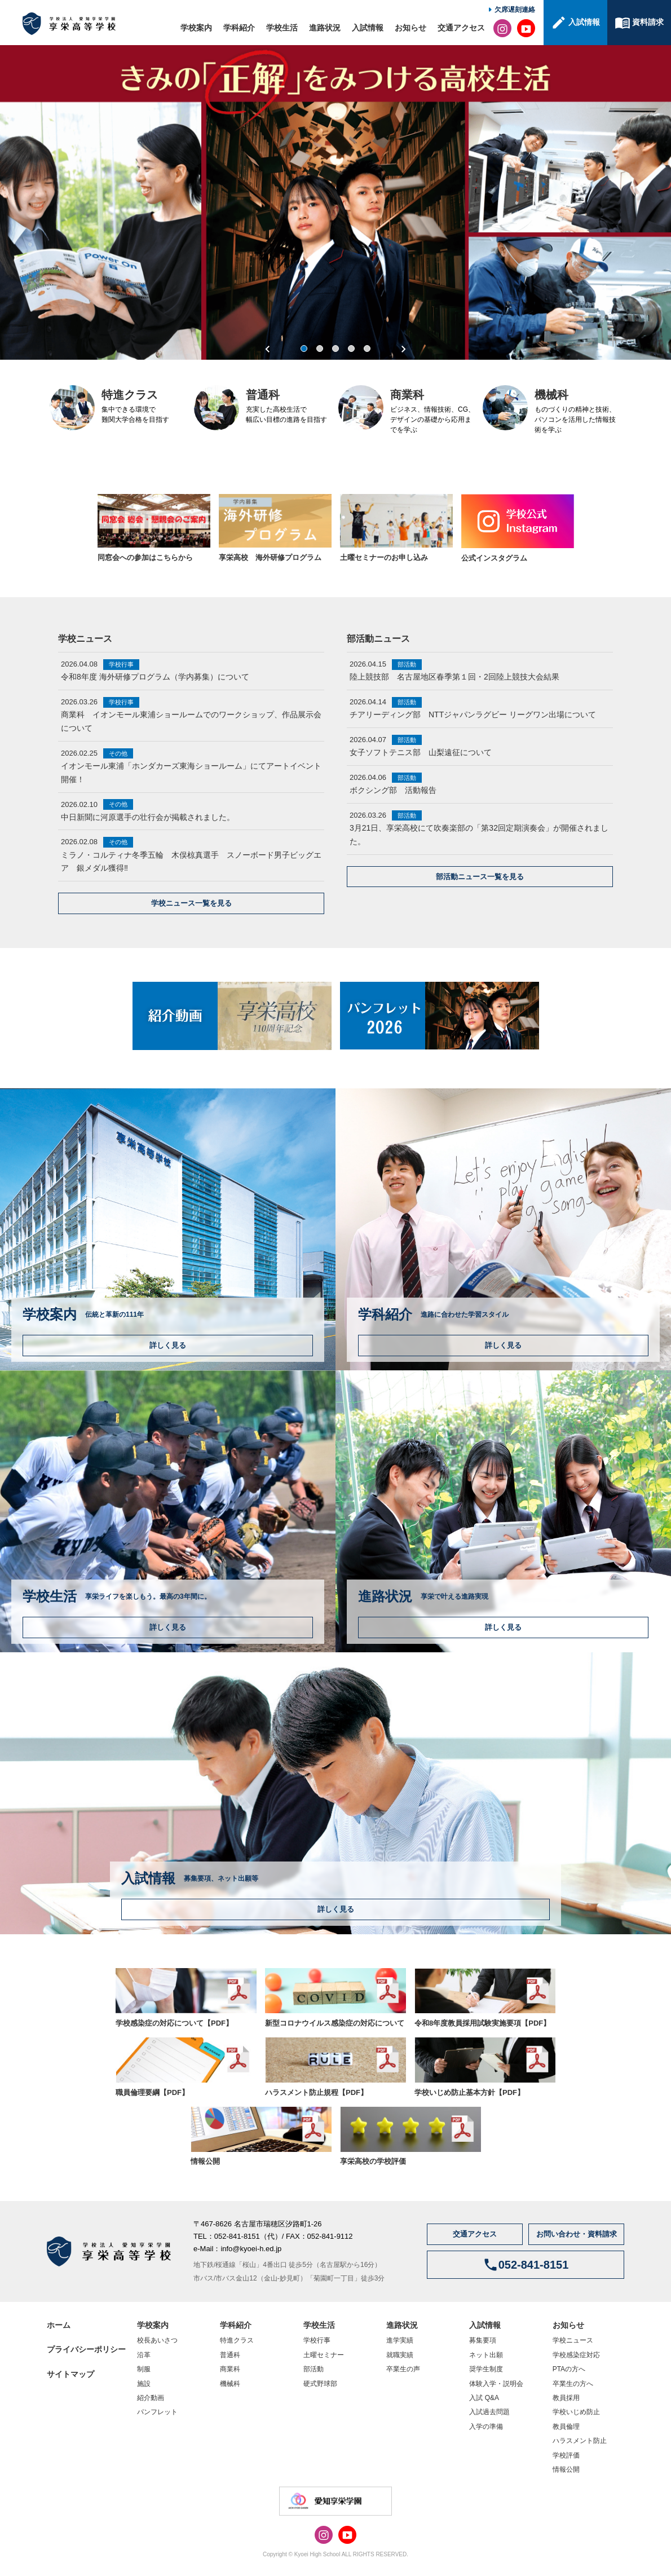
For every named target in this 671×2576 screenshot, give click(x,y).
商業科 (230, 2369)
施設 (144, 2384)
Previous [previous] (267, 349)
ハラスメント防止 (580, 2441)
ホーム (58, 2325)
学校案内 (196, 27)
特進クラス (237, 2340)
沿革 (144, 2355)
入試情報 (367, 27)
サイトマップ (70, 2374)
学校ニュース (573, 2340)
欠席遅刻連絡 (515, 10)
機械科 (230, 2384)
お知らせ (410, 27)
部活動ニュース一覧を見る (480, 876)
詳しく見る (167, 1345)
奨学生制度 (486, 2369)
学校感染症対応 (576, 2355)
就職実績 (399, 2355)
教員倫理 (566, 2427)
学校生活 (282, 27)
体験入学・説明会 (496, 2384)
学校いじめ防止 (576, 2412)
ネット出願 (486, 2355)
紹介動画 (150, 2398)
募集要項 (482, 2340)
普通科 (230, 2355)
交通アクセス (461, 27)
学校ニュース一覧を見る (191, 903)
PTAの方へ (569, 2369)
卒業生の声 (403, 2369)
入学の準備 (486, 2427)
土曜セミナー (323, 2355)
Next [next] (403, 349)
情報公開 (566, 2469)
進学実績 (399, 2340)
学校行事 (316, 2340)
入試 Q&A (484, 2398)
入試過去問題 (489, 2412)
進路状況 (325, 27)
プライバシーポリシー (86, 2349)
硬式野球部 (320, 2384)
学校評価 (566, 2455)
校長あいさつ (157, 2340)
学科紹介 (239, 27)
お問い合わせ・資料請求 (576, 2234)
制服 (144, 2369)
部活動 (313, 2369)
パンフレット (157, 2412)
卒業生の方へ (573, 2384)
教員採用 (566, 2398)
